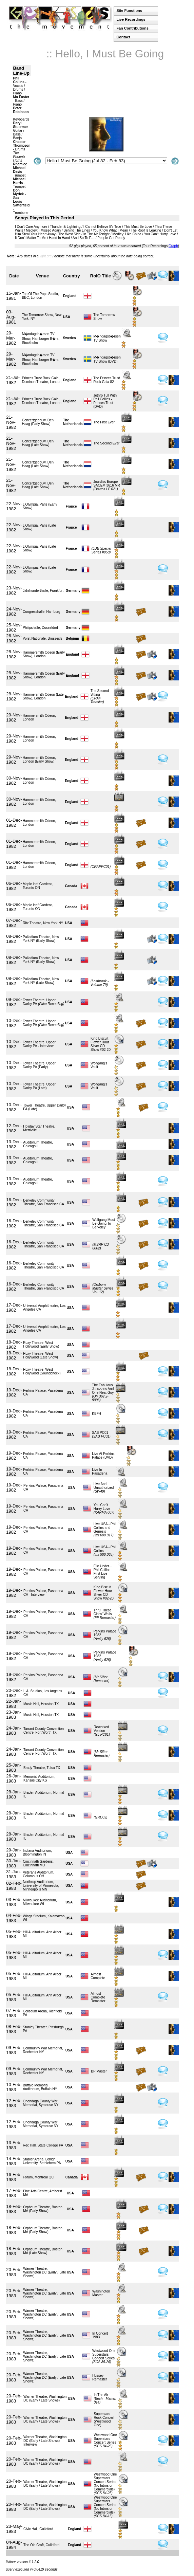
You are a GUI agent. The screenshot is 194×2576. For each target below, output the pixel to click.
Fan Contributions (132, 28)
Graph (173, 246)
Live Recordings (131, 19)
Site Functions (129, 10)
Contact (123, 37)
